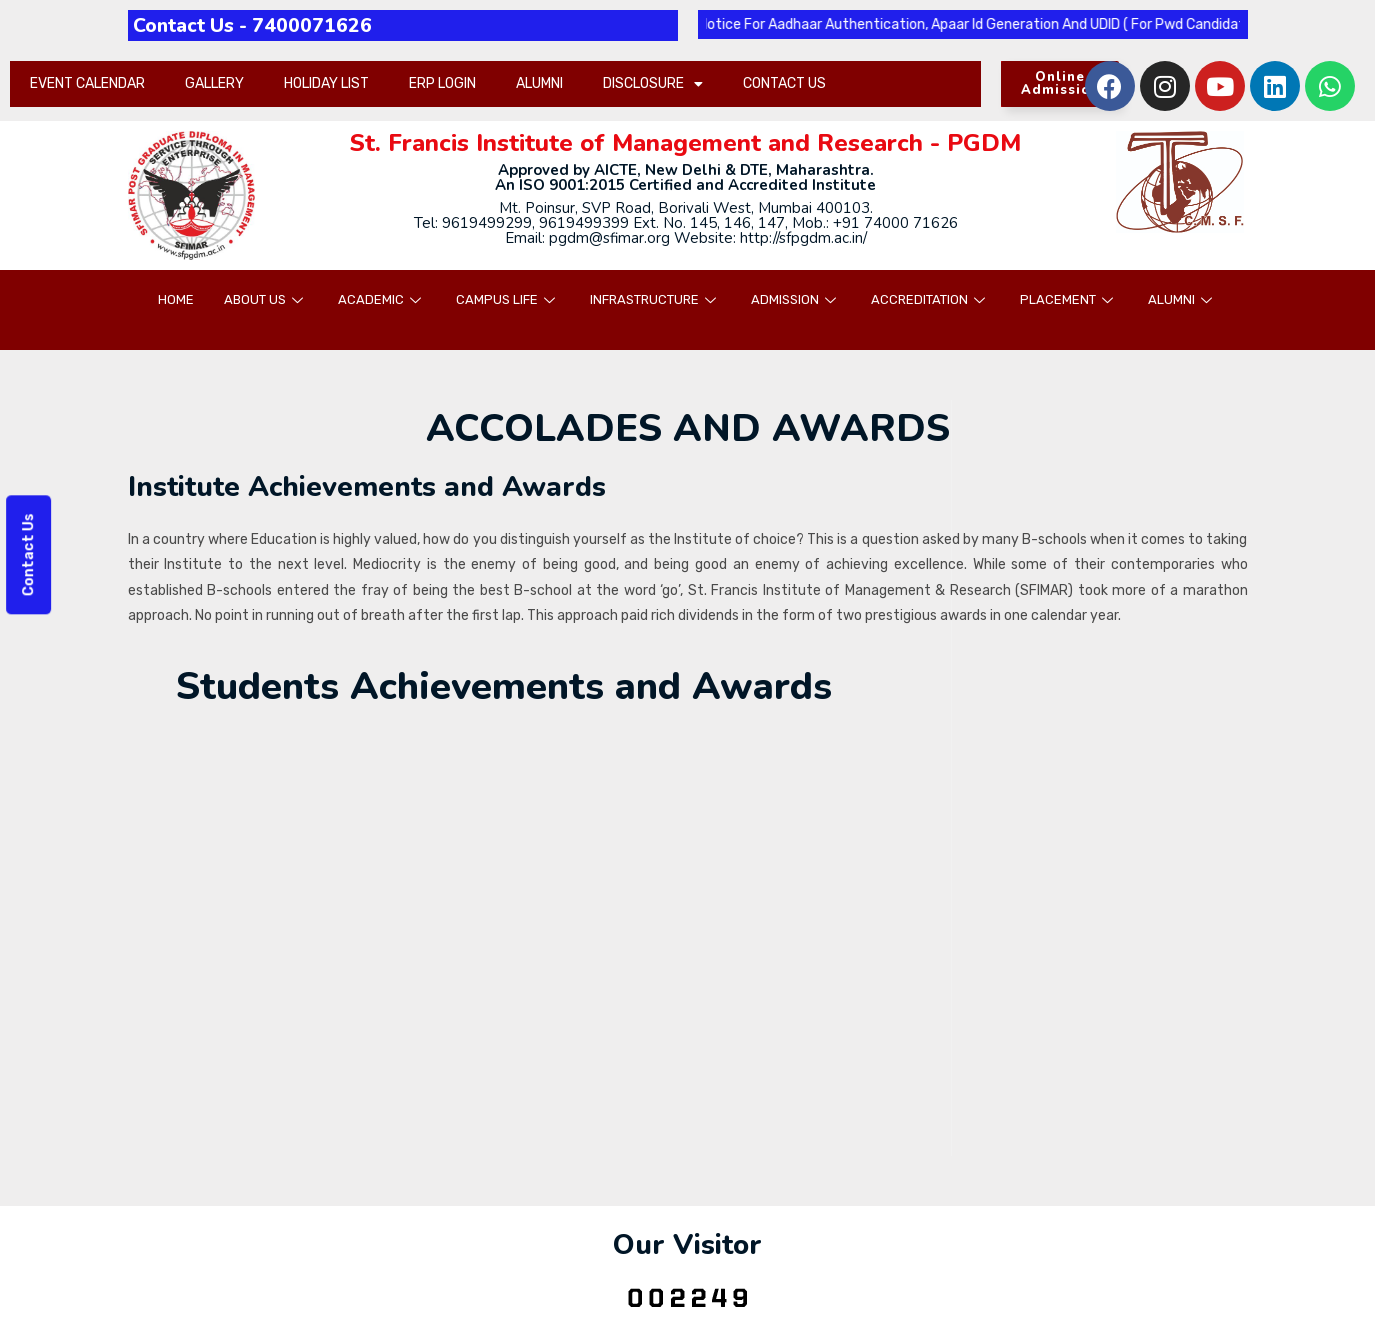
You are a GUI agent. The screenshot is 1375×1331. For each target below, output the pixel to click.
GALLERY (214, 83)
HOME (176, 299)
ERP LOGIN (442, 83)
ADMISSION (796, 299)
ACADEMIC (382, 299)
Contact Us (26, 554)
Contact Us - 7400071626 (263, 25)
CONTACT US (784, 83)
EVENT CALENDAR (87, 83)
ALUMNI (539, 83)
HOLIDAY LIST (326, 83)
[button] (1060, 84)
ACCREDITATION (930, 299)
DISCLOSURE (653, 84)
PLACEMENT (1069, 299)
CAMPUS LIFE (508, 299)
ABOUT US (266, 299)
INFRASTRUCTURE (655, 299)
